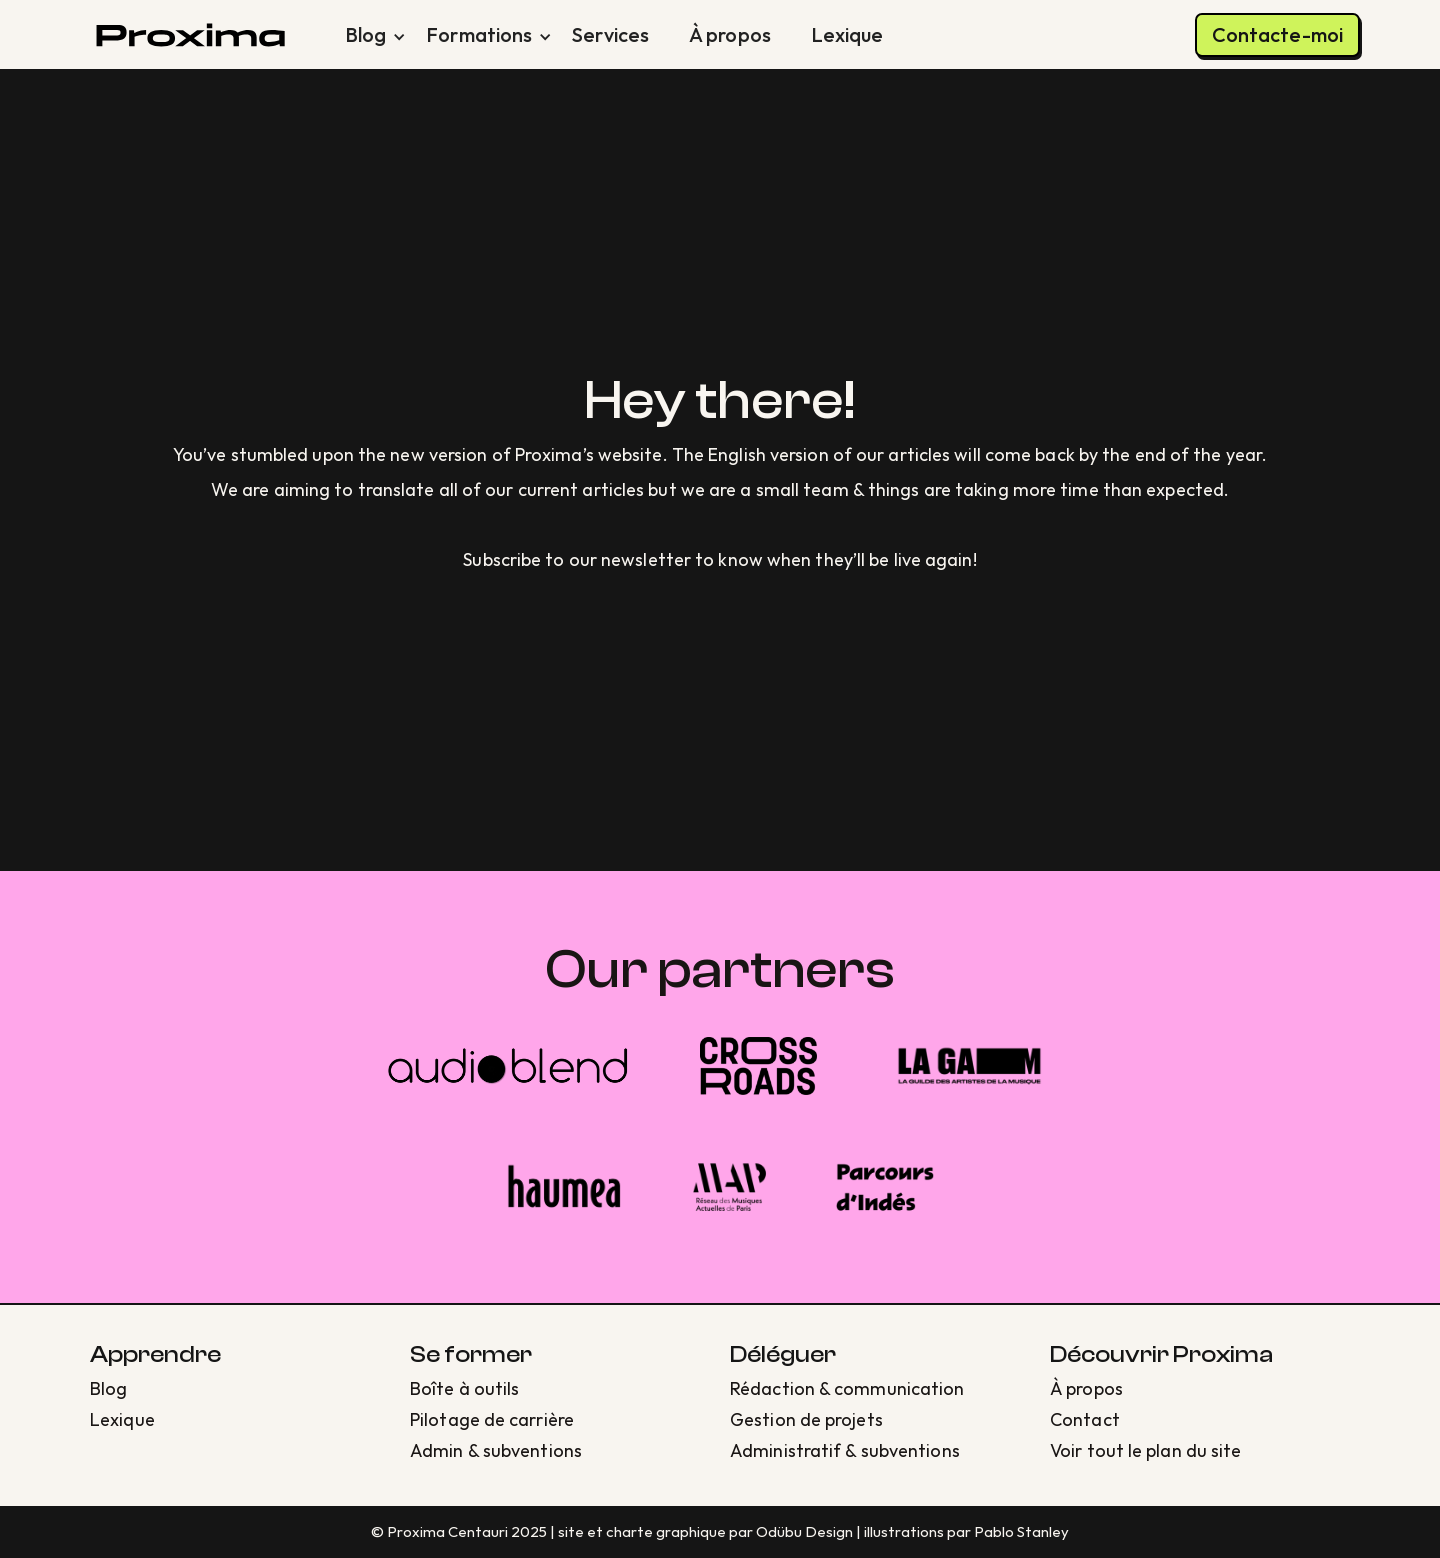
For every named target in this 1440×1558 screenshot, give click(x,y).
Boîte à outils (464, 1388)
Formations (479, 34)
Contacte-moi (1277, 34)
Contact (1085, 1419)
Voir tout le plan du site (1146, 1450)
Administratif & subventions (845, 1450)
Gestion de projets (806, 1419)
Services (610, 34)
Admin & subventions (496, 1450)
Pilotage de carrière (492, 1419)
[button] (365, 34)
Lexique (847, 34)
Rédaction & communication (847, 1388)
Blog (365, 34)
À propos (730, 34)
